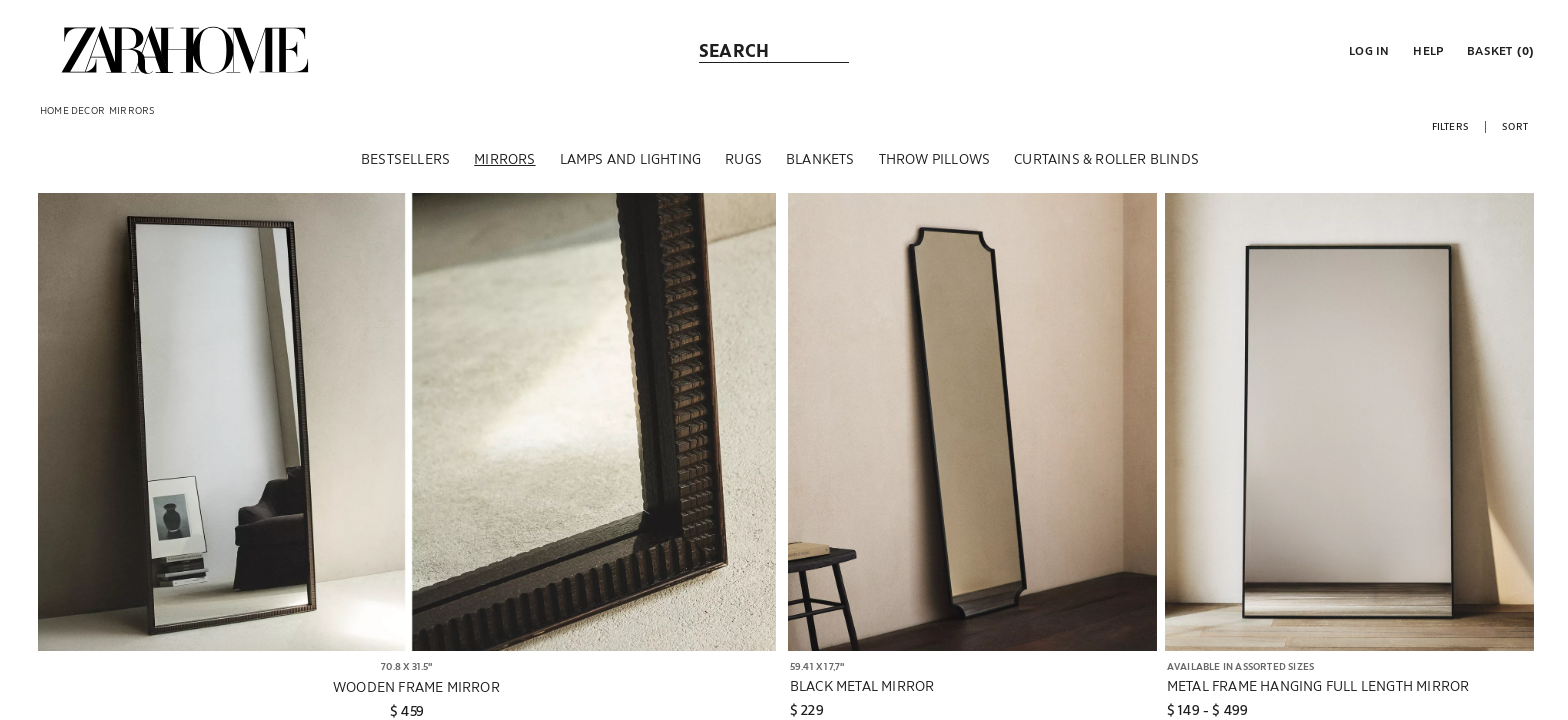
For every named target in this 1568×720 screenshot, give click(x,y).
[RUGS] (743, 159)
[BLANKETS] (820, 159)
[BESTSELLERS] (405, 159)
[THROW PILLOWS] (935, 159)
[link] (185, 50)
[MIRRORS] (504, 159)
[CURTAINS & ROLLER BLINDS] (1106, 159)
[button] (1367, 50)
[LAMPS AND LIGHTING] (631, 159)
